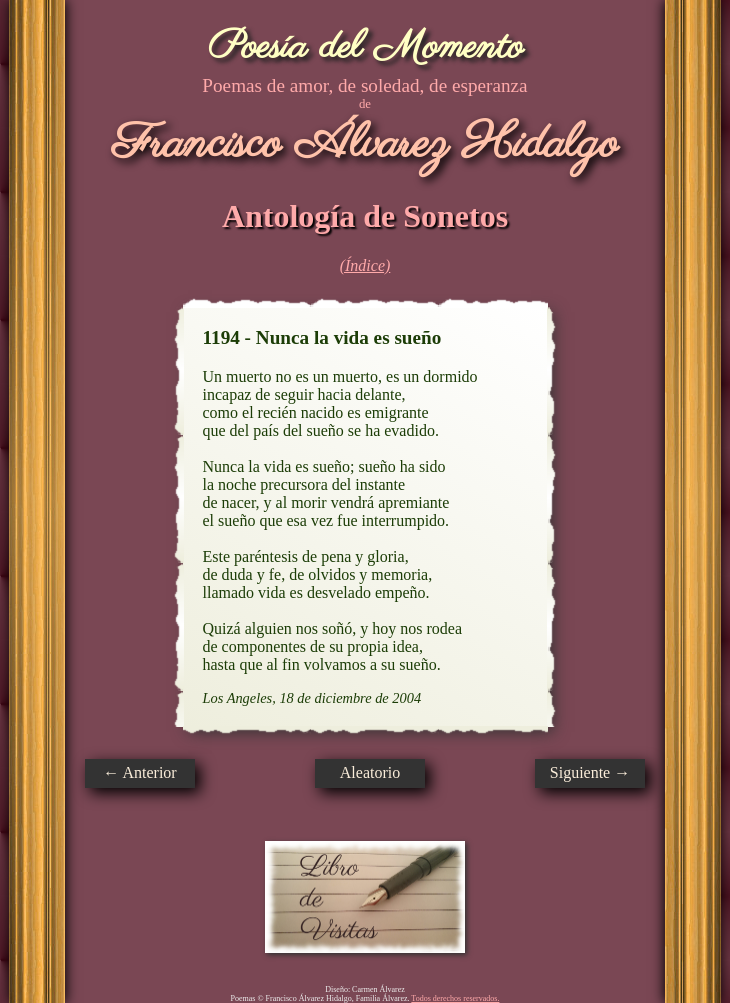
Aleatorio (370, 772)
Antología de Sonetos (365, 216)
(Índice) (365, 265)
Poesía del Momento (365, 47)
